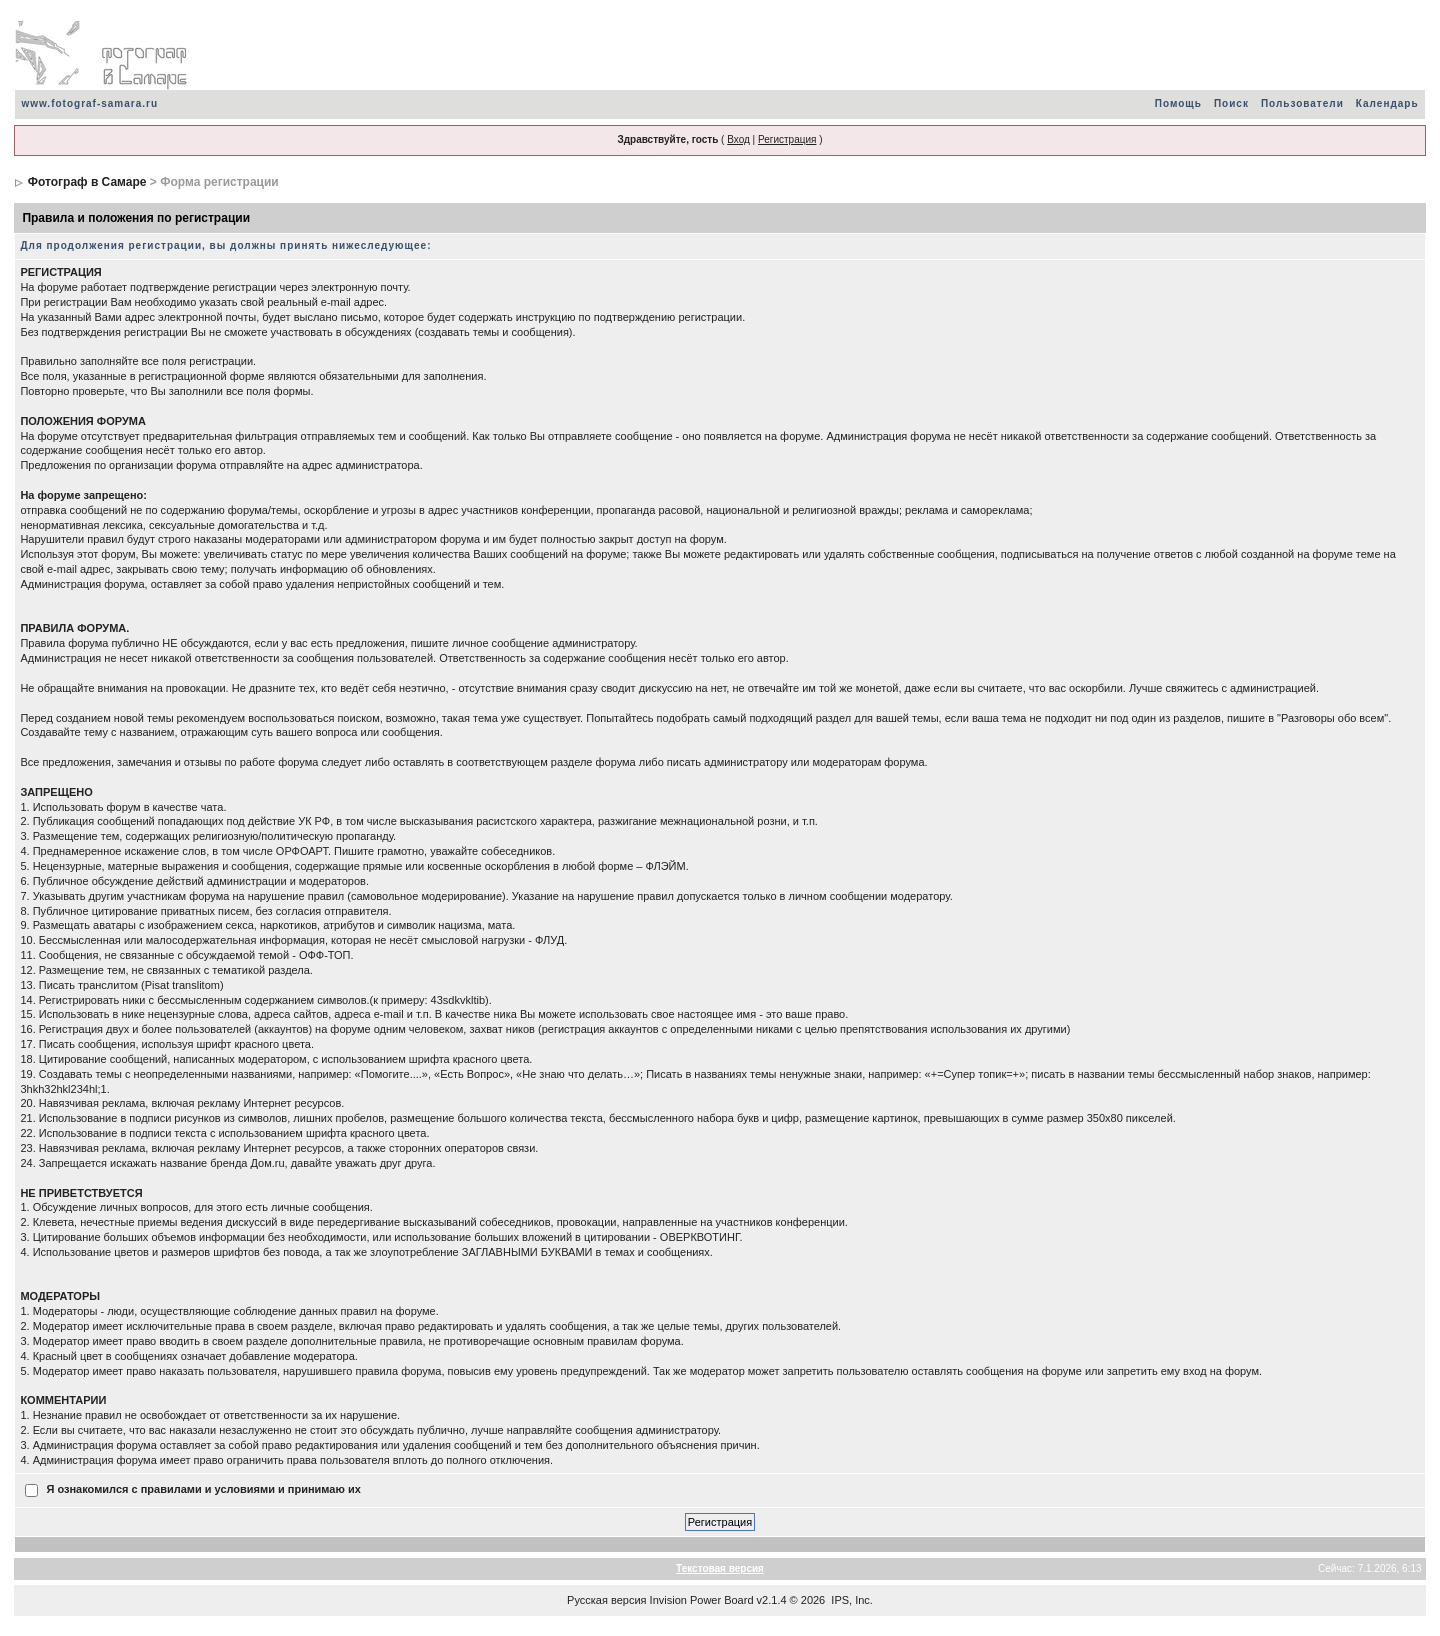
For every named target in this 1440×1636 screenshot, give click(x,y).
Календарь (1387, 103)
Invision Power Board (702, 1600)
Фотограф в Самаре (87, 182)
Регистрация (787, 139)
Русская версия (606, 1600)
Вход (738, 139)
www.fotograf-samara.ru (89, 103)
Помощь (1178, 103)
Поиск (1231, 103)
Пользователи (1302, 103)
